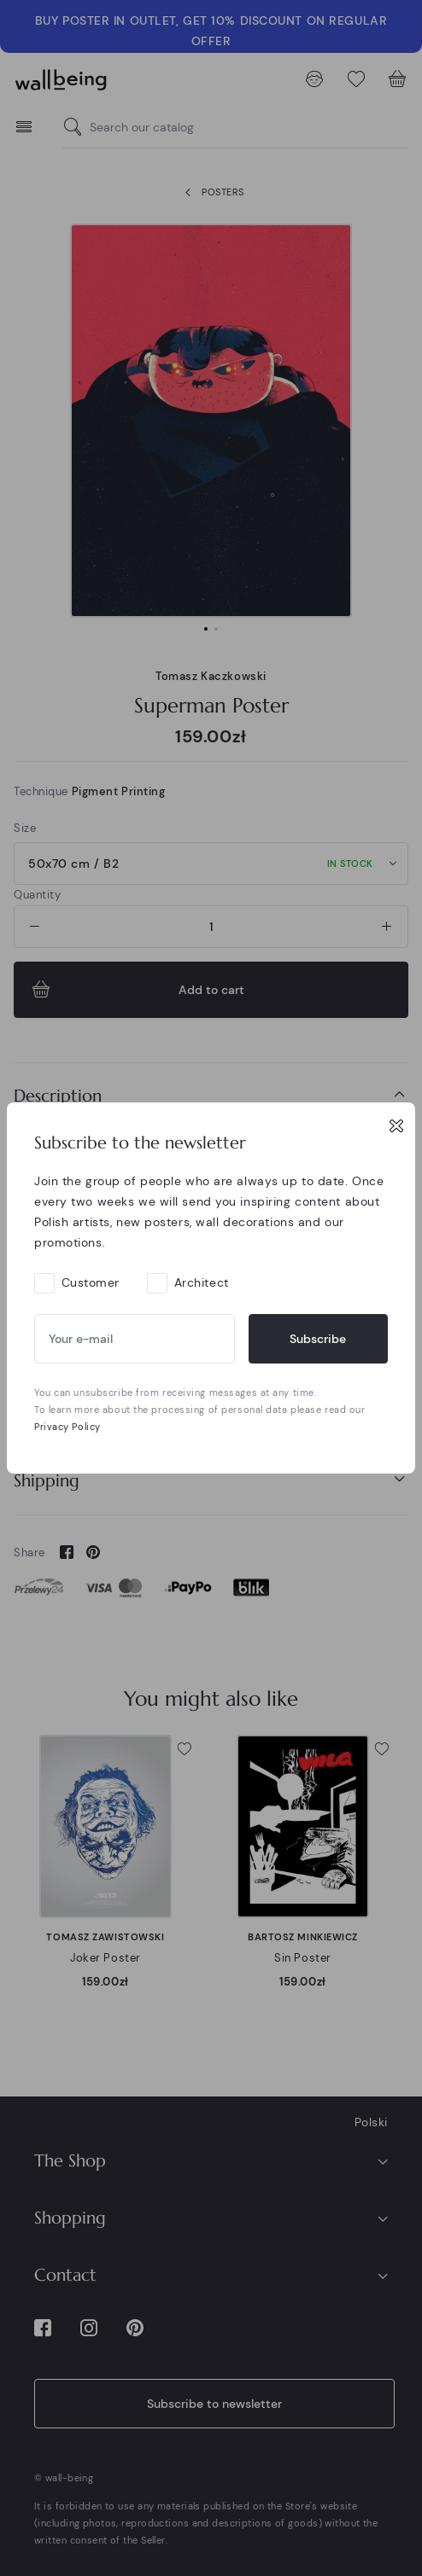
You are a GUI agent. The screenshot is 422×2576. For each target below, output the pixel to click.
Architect (201, 1282)
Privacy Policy (67, 1427)
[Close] (396, 1125)
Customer (91, 1282)
